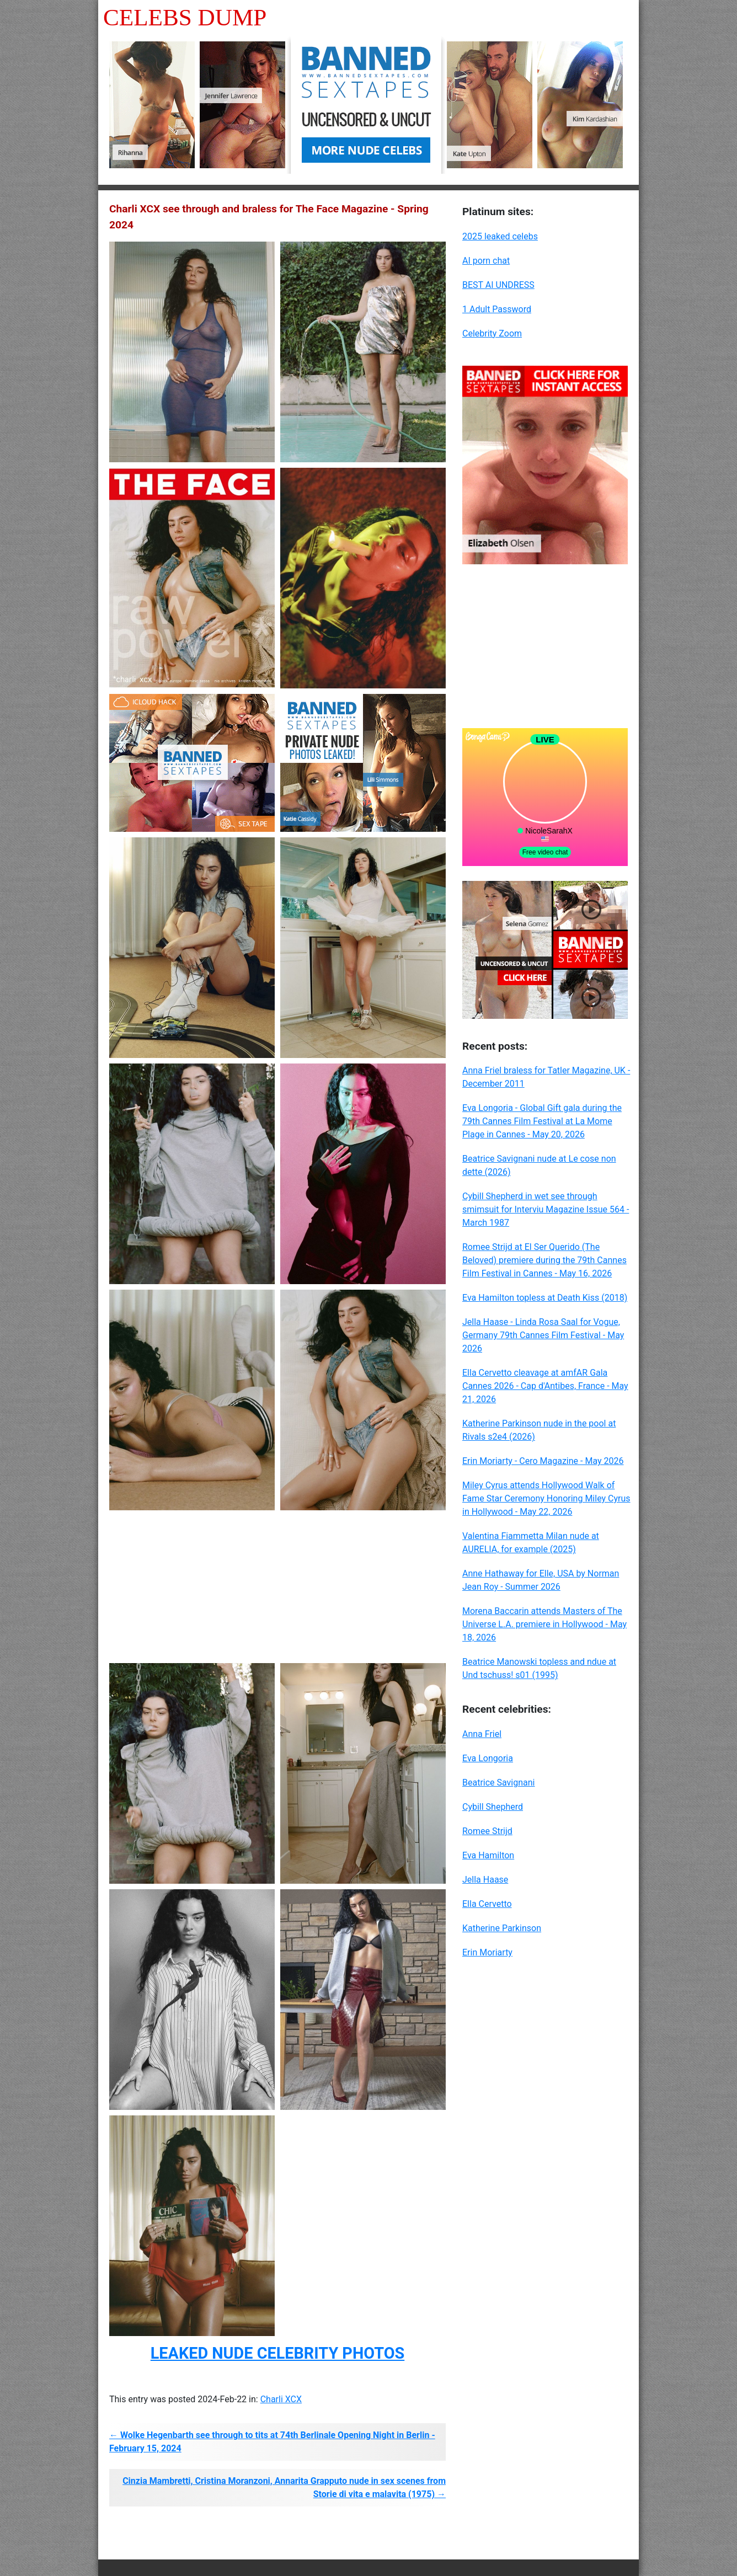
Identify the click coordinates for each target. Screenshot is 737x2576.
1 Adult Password (496, 309)
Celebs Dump (184, 17)
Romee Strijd (487, 1831)
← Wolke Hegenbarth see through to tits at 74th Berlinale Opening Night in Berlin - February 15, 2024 (272, 2442)
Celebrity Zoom (492, 333)
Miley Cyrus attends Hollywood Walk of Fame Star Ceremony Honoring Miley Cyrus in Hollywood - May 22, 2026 (546, 1498)
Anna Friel (481, 1734)
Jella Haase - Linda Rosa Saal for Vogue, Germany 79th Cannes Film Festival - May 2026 (543, 1335)
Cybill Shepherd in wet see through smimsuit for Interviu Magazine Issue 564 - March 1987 (545, 1209)
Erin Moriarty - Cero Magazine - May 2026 (542, 1461)
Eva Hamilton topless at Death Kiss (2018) (544, 1297)
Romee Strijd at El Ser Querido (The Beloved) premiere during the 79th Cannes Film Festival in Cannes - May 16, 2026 (544, 1260)
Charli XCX (281, 2399)
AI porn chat (486, 260)
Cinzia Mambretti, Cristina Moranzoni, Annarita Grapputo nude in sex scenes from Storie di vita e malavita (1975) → (284, 2487)
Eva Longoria (487, 1758)
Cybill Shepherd (492, 1807)
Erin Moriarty (487, 1952)
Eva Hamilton (488, 1855)
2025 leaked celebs (500, 236)
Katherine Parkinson (501, 1928)
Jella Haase (485, 1879)
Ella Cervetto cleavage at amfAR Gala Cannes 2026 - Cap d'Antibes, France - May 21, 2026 (545, 1385)
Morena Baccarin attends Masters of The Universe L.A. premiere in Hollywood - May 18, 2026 (544, 1624)
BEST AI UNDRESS (498, 285)
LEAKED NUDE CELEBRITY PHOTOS (277, 2353)
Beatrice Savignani (498, 1782)
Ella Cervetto (487, 1904)
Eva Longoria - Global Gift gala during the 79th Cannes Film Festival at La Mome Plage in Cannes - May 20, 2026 (542, 1121)
